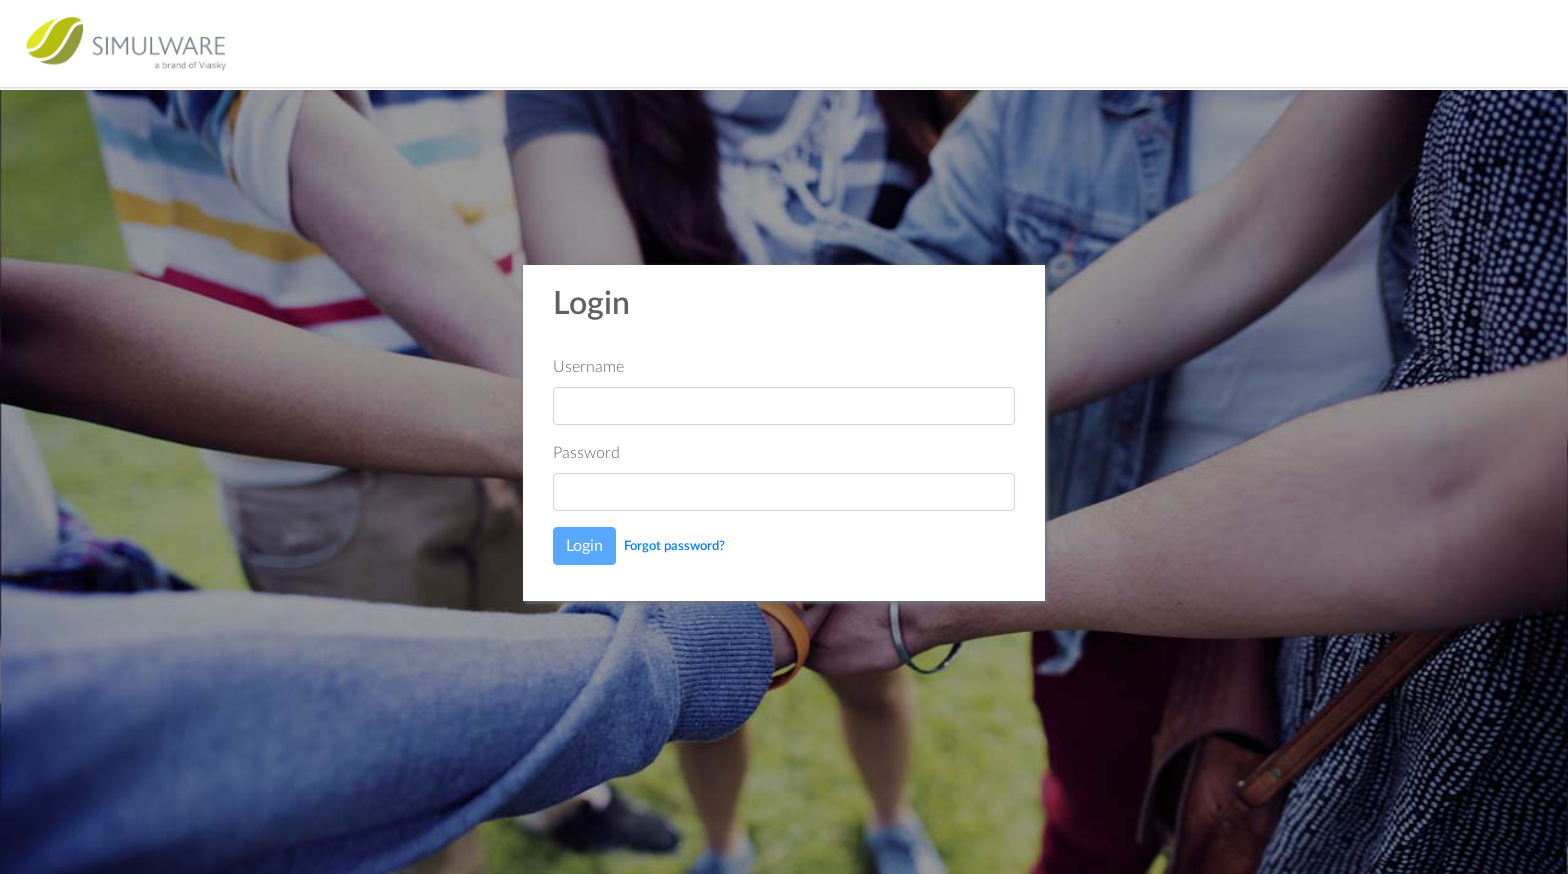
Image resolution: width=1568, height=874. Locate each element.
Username (588, 367)
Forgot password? (674, 546)
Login (584, 546)
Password (586, 453)
